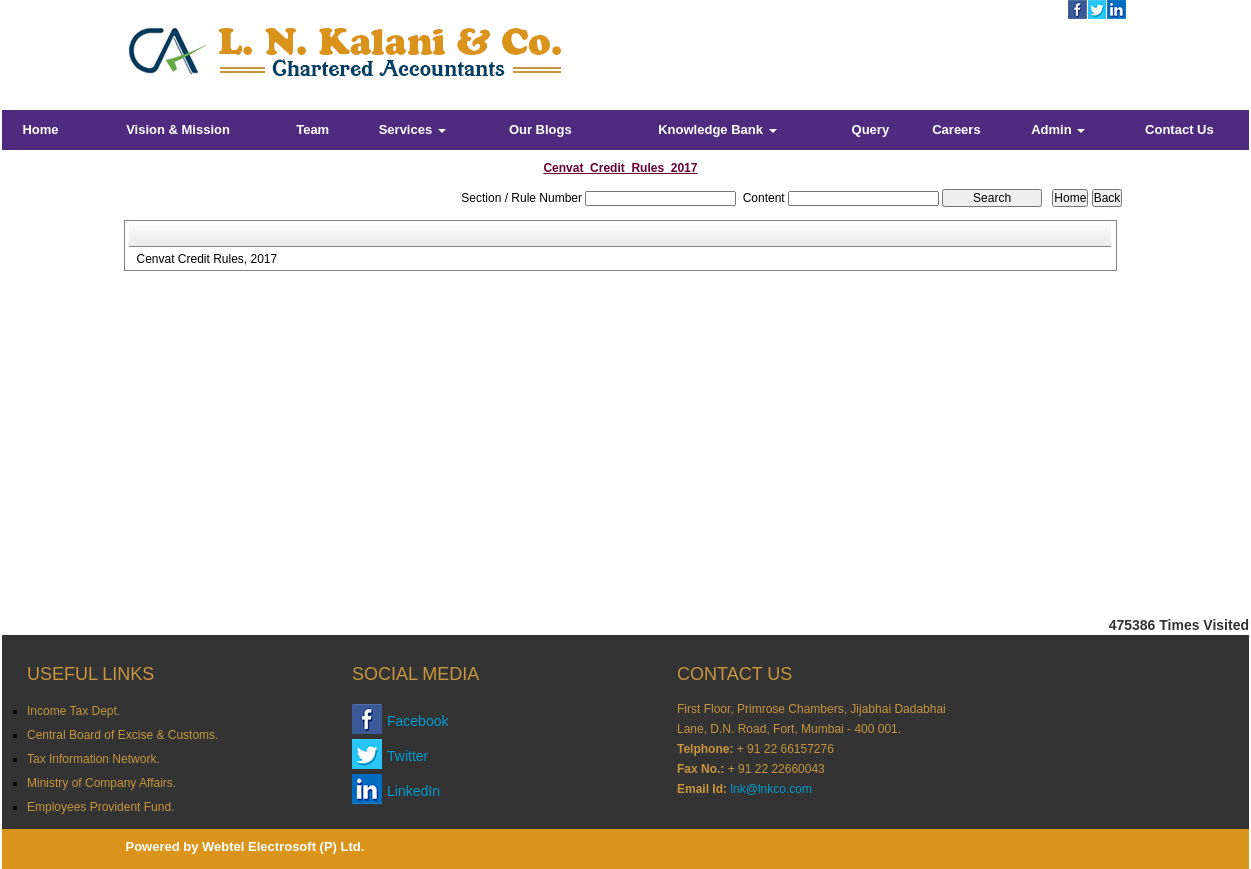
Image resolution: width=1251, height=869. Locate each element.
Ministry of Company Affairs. (101, 783)
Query (871, 129)
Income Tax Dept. (73, 711)
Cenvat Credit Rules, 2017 (206, 259)
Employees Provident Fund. (100, 807)
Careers (956, 129)
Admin (1058, 129)
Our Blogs (540, 129)
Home (40, 129)
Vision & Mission (178, 129)
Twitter (407, 756)
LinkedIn (413, 791)
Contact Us (1179, 129)
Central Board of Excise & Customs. (122, 735)
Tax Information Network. (93, 759)
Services (412, 129)
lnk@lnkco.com (771, 789)
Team (312, 129)
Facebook (417, 721)
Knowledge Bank (717, 129)
